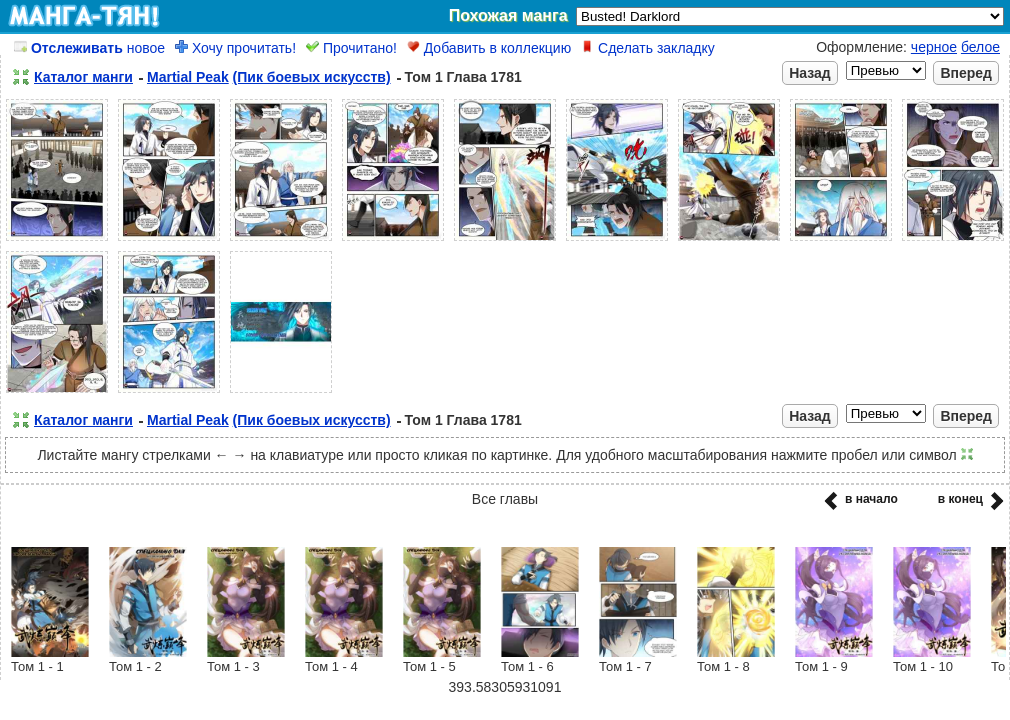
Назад (810, 73)
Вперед (966, 73)
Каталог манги (83, 77)
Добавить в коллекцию (489, 48)
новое (89, 48)
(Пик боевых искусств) (312, 77)
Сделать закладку (648, 48)
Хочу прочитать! (235, 48)
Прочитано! (351, 48)
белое (980, 47)
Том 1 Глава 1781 (463, 77)
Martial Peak (188, 77)
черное (934, 47)
